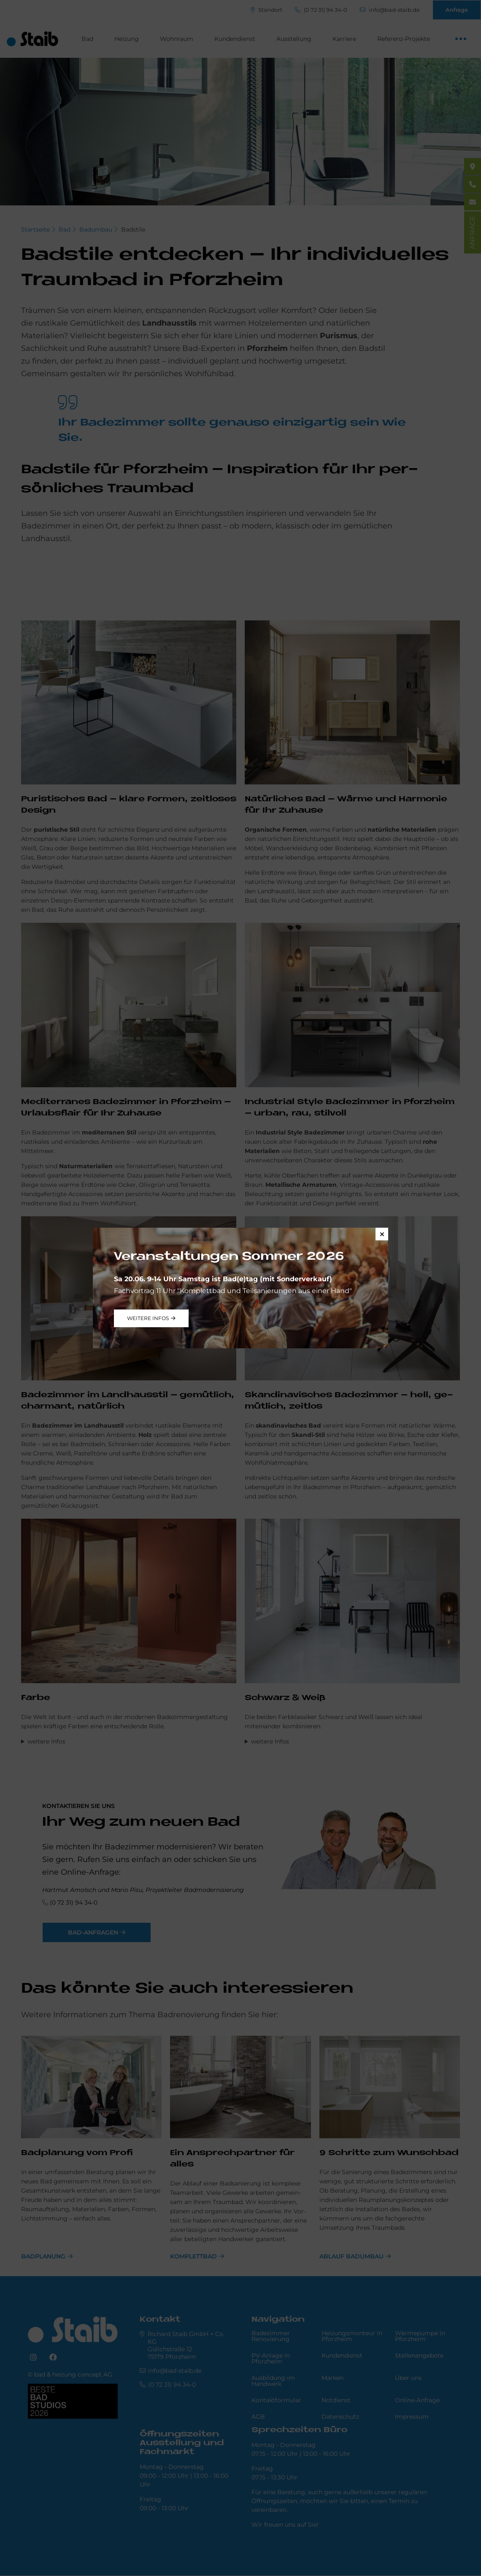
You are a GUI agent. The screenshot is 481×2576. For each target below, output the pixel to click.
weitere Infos (148, 1318)
